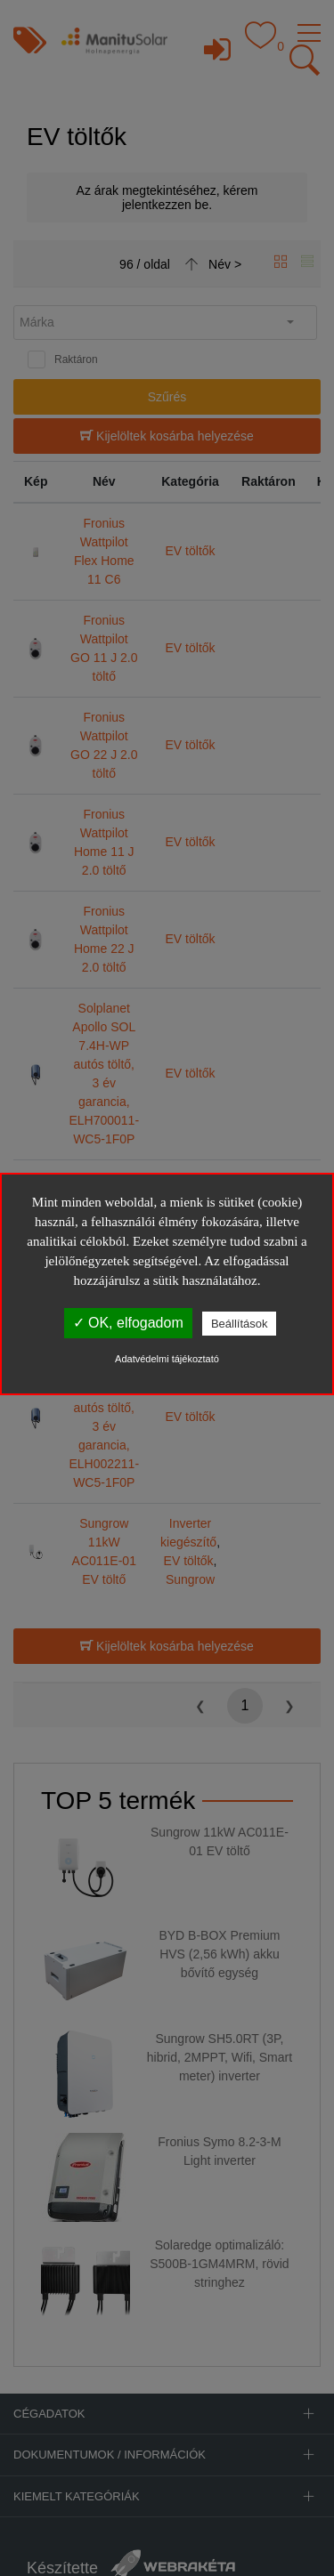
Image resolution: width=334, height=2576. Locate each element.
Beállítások (239, 1323)
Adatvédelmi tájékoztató (167, 1358)
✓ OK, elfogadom (128, 1322)
